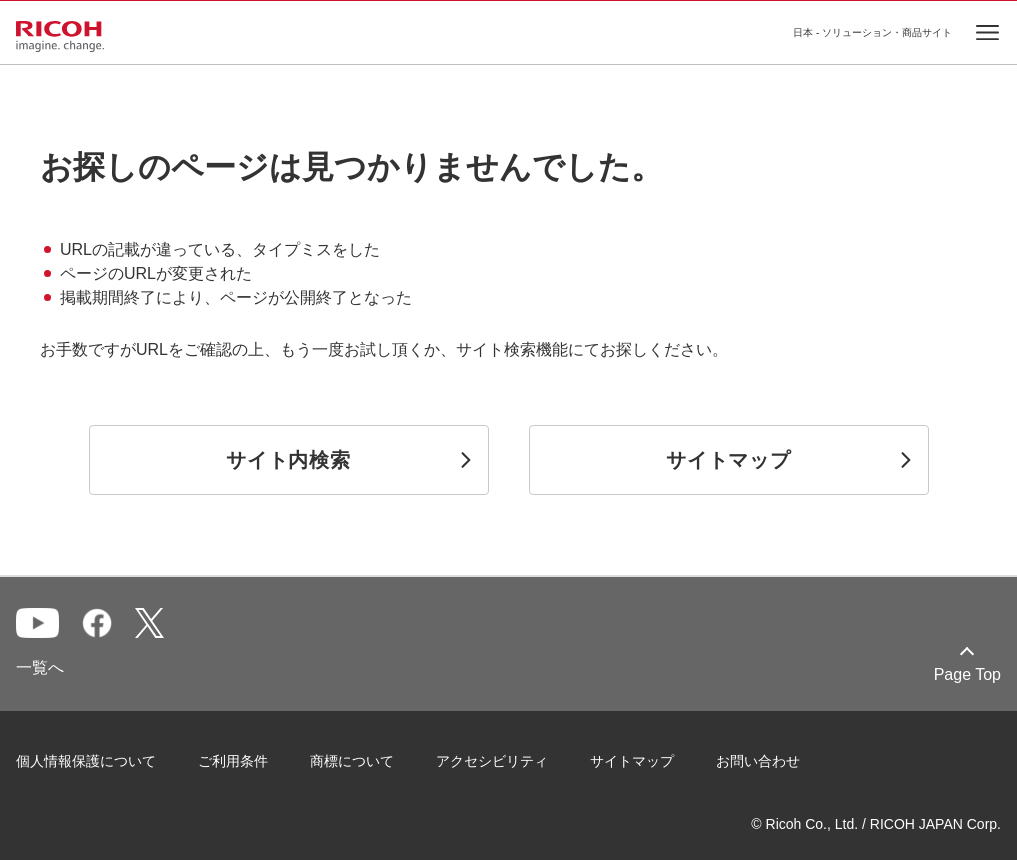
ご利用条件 (233, 761)
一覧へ (40, 667)
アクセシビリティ (492, 761)
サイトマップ (632, 761)
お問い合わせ (758, 761)
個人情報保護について (86, 761)
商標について (352, 761)
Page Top (967, 674)
